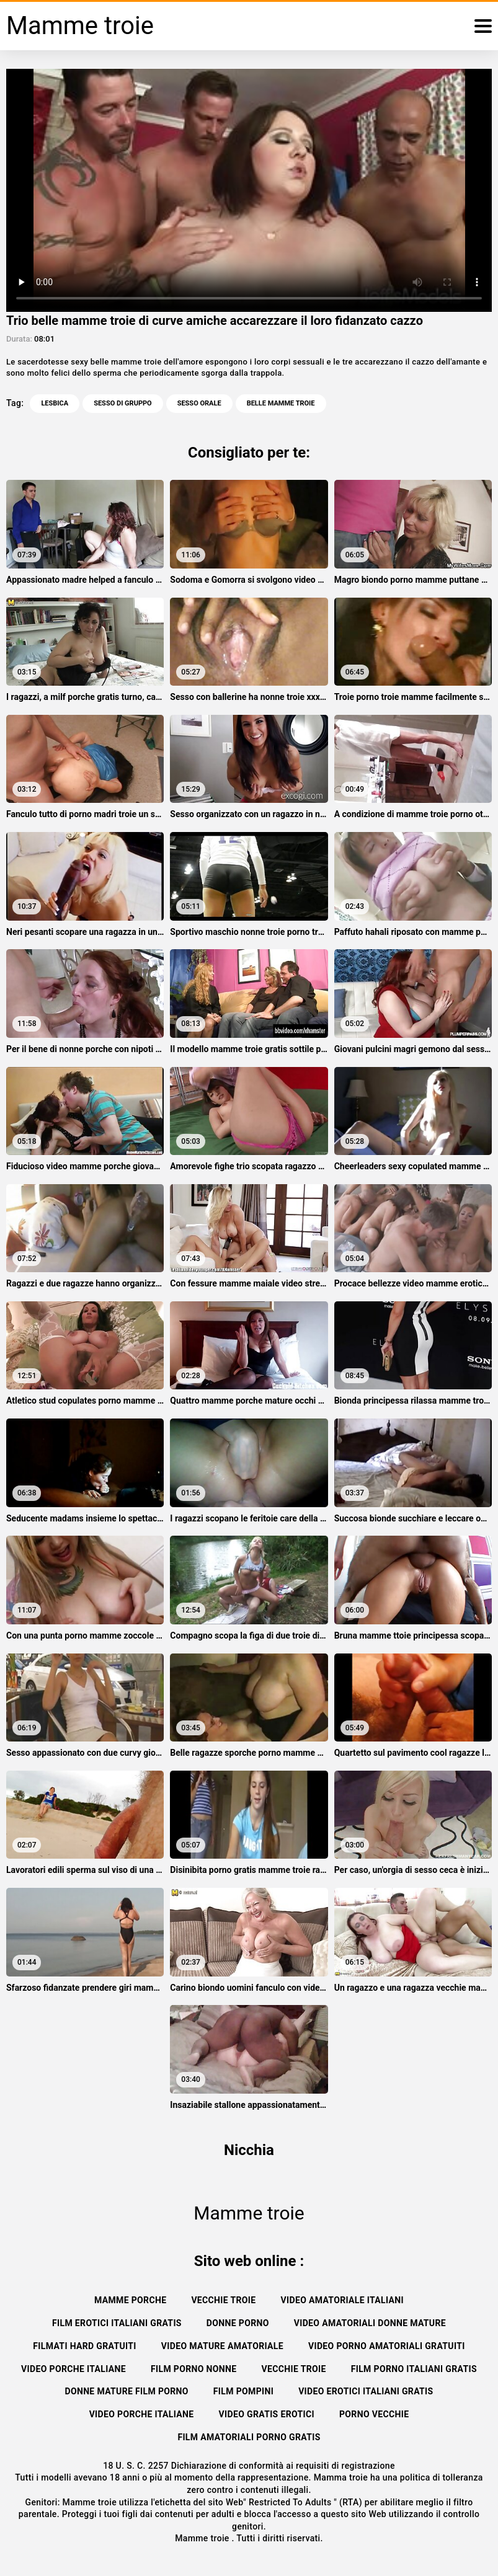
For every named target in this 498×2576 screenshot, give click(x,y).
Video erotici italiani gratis (365, 2391)
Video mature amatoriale (222, 2346)
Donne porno (238, 2323)
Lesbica (54, 403)
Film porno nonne (194, 2369)
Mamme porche (130, 2300)
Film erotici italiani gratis (117, 2323)
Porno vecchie (374, 2414)
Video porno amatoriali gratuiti (386, 2346)
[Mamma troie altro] (483, 26)
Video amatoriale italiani (342, 2300)
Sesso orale (199, 403)
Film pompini (243, 2391)
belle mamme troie (281, 403)
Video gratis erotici (266, 2414)
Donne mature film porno (126, 2391)
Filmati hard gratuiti (84, 2346)
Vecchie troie (223, 2300)
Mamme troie (203, 2538)
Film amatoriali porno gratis (248, 2437)
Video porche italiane (73, 2369)
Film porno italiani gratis (414, 2369)
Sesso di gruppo (122, 403)
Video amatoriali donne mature (370, 2323)
